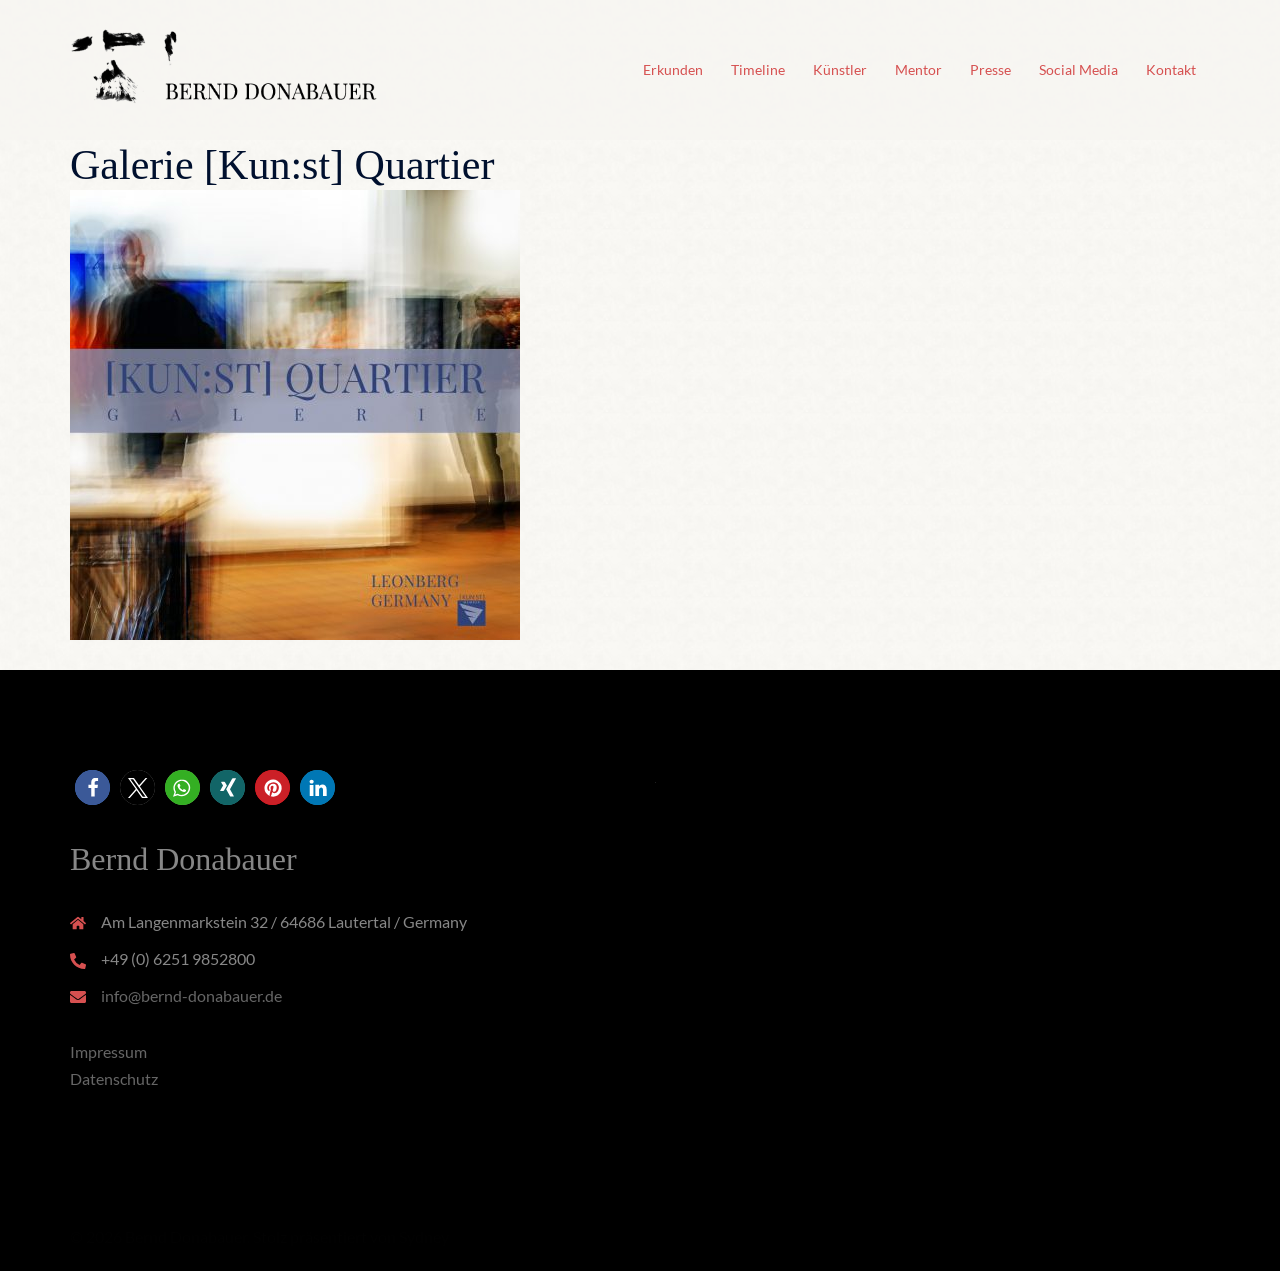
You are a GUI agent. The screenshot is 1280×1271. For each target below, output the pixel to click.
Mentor (918, 69)
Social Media (1078, 69)
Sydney (424, 1236)
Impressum (108, 1051)
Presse (990, 69)
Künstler (840, 69)
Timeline (758, 69)
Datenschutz (114, 1078)
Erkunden (673, 69)
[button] (92, 787)
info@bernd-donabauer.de (191, 995)
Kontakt (1171, 69)
